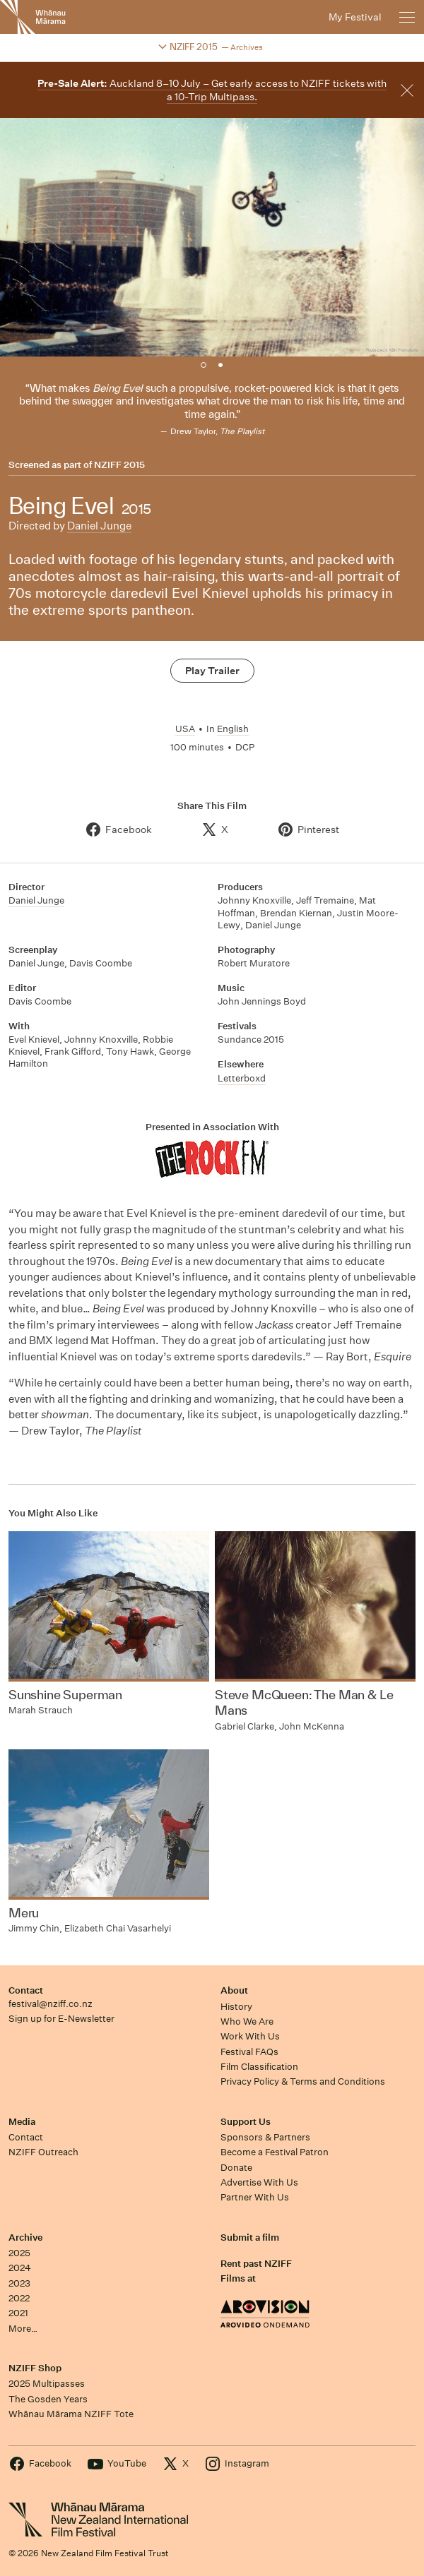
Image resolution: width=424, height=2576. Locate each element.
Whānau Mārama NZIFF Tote (71, 2414)
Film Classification (259, 2067)
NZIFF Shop (34, 2368)
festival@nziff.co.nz (50, 2004)
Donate (236, 2168)
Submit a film (249, 2237)
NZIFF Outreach (43, 2152)
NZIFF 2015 (119, 465)
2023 (19, 2283)
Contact (25, 1990)
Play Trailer (212, 670)
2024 (19, 2268)
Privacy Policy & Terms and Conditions (302, 2081)
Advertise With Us (259, 2182)
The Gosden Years (48, 2399)
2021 (18, 2313)
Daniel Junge (99, 525)
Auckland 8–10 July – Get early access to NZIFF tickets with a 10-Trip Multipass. (212, 90)
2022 (19, 2298)
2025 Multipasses (46, 2384)
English (233, 729)
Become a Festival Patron (274, 2152)
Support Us (245, 2122)
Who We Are (246, 2021)
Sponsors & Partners (265, 2137)
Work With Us (250, 2036)
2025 (19, 2253)
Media (21, 2122)
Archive (25, 2237)
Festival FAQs (249, 2052)
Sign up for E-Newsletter (61, 2019)
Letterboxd (242, 1078)
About (234, 1990)
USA (185, 729)
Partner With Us (254, 2197)
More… (22, 2329)
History (236, 2007)
